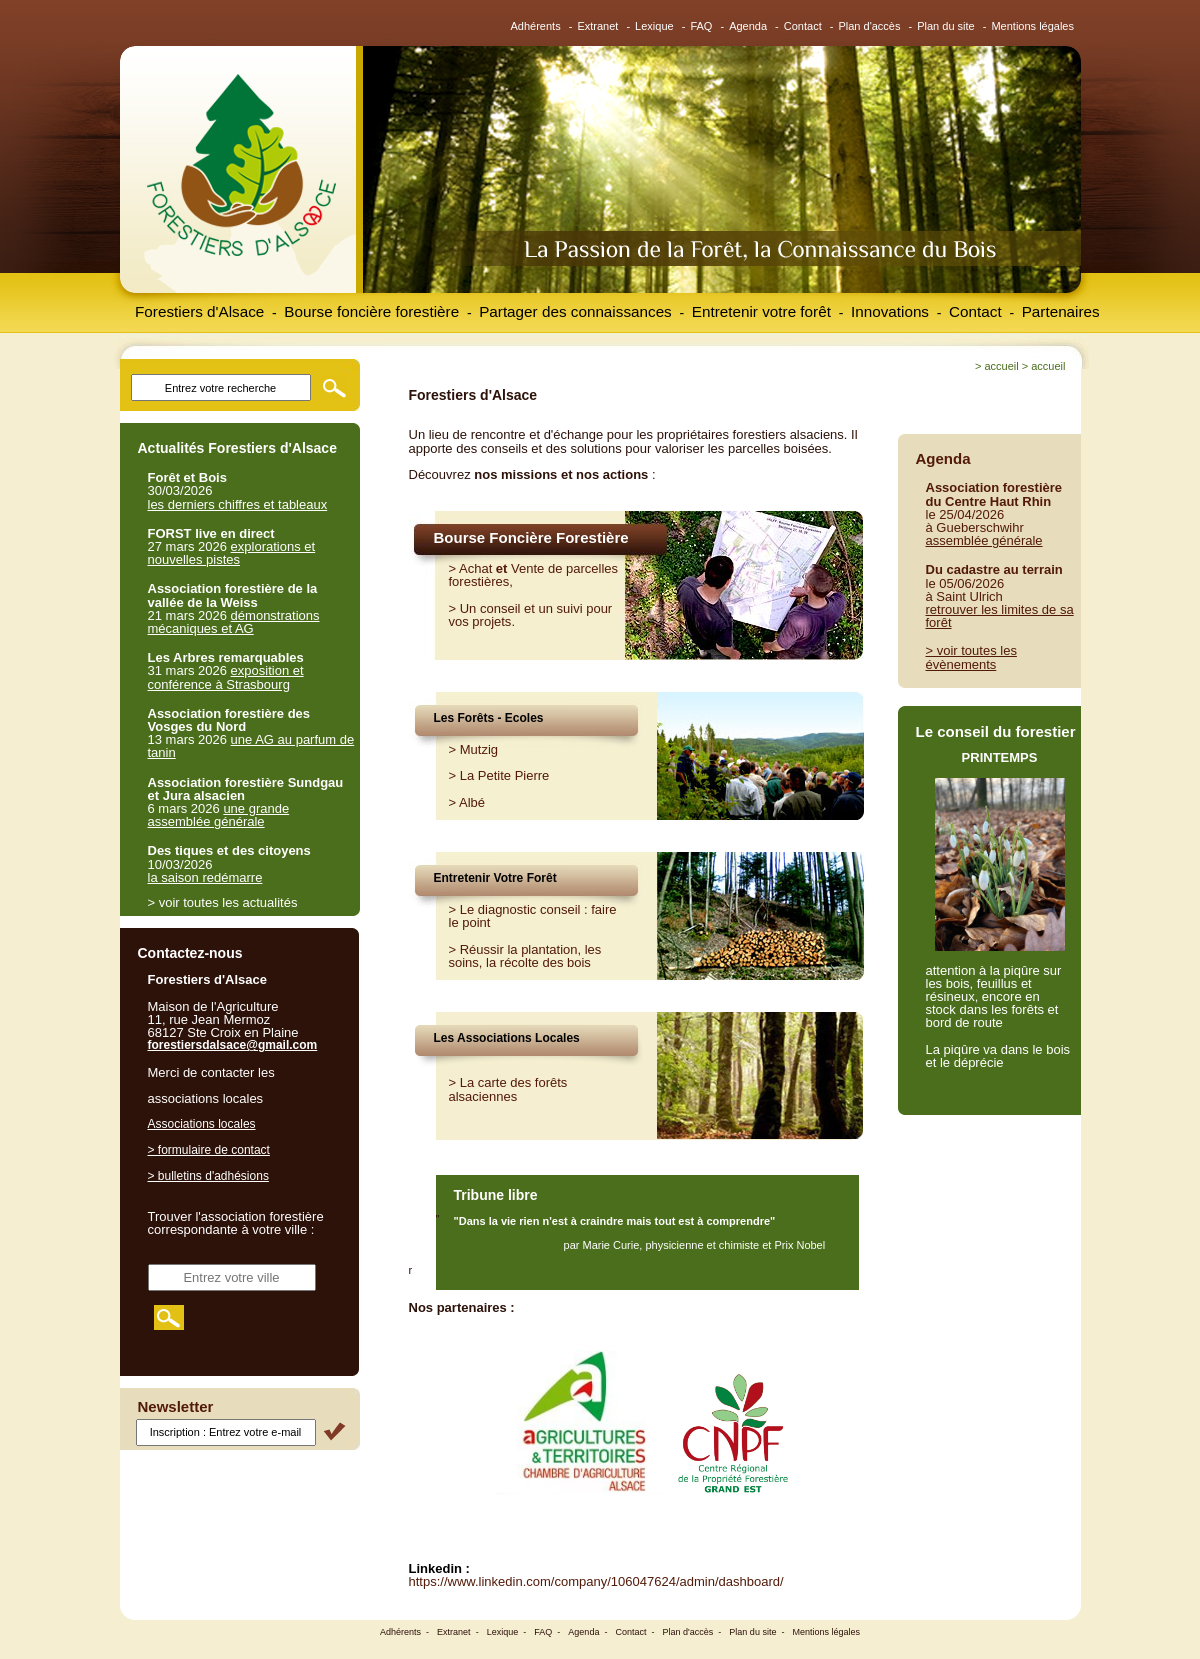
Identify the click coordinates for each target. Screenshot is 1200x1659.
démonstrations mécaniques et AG (234, 622)
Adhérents (536, 26)
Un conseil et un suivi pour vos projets (531, 615)
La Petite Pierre (505, 775)
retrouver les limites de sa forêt (1000, 616)
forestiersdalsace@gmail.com (233, 1045)
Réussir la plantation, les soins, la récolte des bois (525, 956)
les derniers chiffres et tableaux (238, 504)
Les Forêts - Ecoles (489, 718)
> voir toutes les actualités (223, 902)
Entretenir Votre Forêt (495, 878)
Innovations (890, 311)
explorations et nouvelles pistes (232, 553)
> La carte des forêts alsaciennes (508, 1089)
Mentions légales (1032, 26)
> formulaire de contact (209, 1150)
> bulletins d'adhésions (208, 1176)
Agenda (748, 26)
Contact (803, 26)
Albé (472, 802)
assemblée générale (984, 540)
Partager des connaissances (575, 311)
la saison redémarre (205, 877)
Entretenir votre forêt (761, 311)
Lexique (654, 26)
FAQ (701, 26)
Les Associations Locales (507, 1038)
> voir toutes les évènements (971, 657)
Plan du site (945, 26)
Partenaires (1061, 311)
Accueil (1001, 366)
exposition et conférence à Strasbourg (226, 677)
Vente (527, 568)
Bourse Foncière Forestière (531, 537)
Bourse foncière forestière (371, 311)
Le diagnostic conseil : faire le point (533, 916)
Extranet (597, 26)
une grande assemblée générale (219, 815)
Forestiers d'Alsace (199, 311)
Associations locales (202, 1124)
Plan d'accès (869, 26)
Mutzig (479, 749)
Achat (475, 568)
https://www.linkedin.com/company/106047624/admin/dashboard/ (596, 1581)
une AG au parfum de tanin (251, 746)
